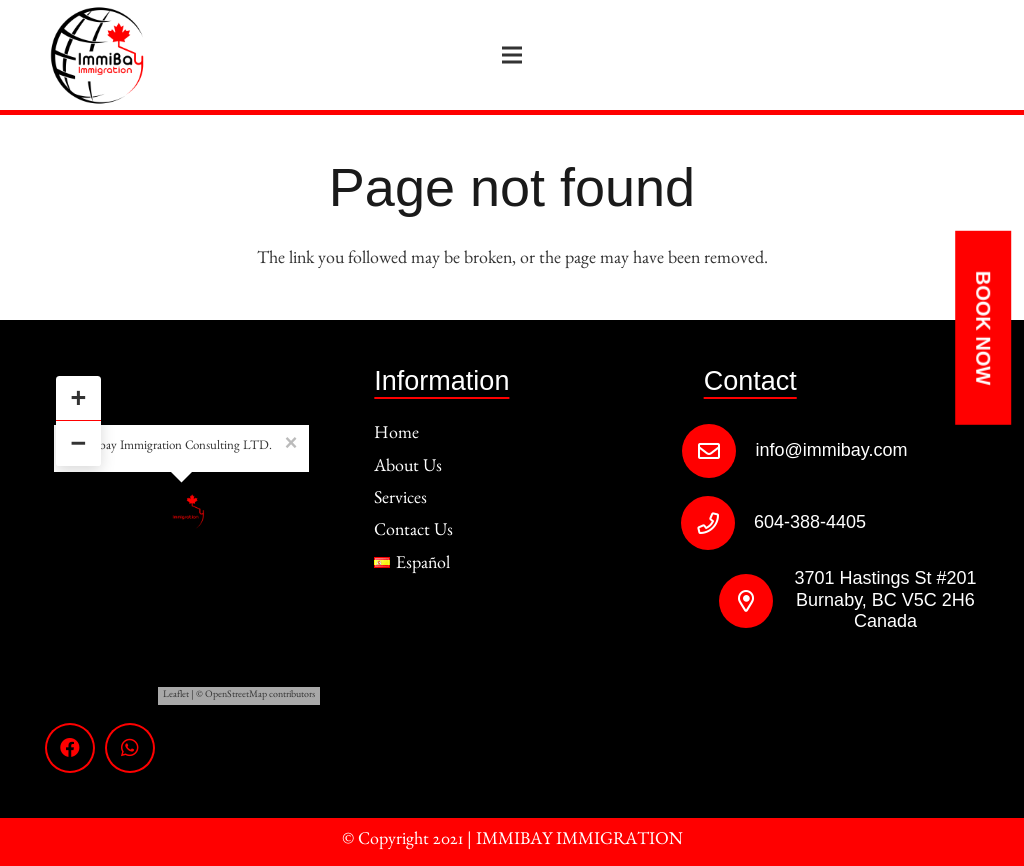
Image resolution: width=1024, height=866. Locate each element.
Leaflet (176, 696)
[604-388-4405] (717, 523)
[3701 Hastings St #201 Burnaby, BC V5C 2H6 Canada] (735, 601)
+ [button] (78, 398)
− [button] (78, 443)
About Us (408, 469)
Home (396, 436)
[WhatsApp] (130, 748)
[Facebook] (70, 748)
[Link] (97, 55)
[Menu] (512, 55)
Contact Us (413, 533)
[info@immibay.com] (718, 451)
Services (400, 501)
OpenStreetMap (236, 696)
